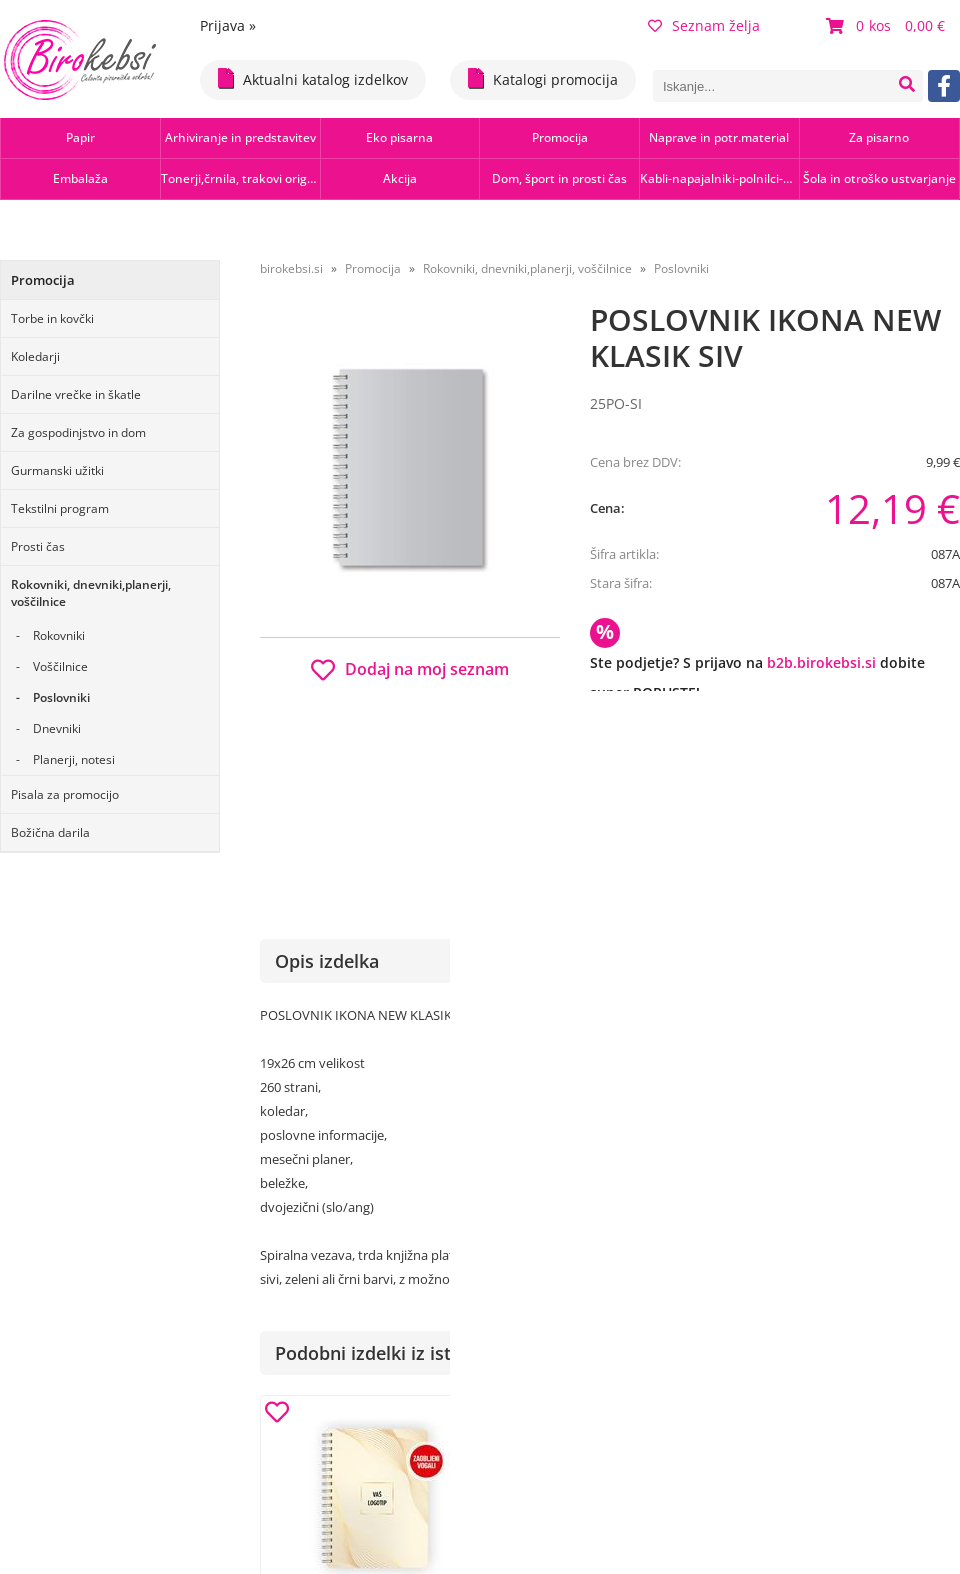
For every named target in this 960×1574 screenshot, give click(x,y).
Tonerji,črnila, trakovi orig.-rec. (240, 178)
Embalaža (80, 178)
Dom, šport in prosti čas (559, 178)
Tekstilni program (60, 508)
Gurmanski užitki (57, 470)
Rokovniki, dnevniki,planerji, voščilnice (91, 593)
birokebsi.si (291, 268)
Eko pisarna (399, 137)
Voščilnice (60, 666)
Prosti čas (38, 546)
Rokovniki (59, 635)
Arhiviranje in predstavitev (240, 137)
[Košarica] (888, 26)
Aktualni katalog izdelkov (313, 78)
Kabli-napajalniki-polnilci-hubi (719, 178)
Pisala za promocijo (65, 794)
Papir (80, 137)
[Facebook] (944, 86)
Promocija (560, 137)
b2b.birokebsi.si (821, 662)
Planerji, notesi (74, 759)
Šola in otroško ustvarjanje (879, 178)
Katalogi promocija (543, 78)
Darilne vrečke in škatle (76, 394)
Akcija (400, 178)
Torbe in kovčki (52, 318)
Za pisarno (879, 137)
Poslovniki (61, 697)
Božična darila (50, 832)
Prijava (228, 25)
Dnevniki (57, 728)
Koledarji (35, 356)
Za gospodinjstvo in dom (78, 432)
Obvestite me (649, 781)
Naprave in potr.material (719, 137)
